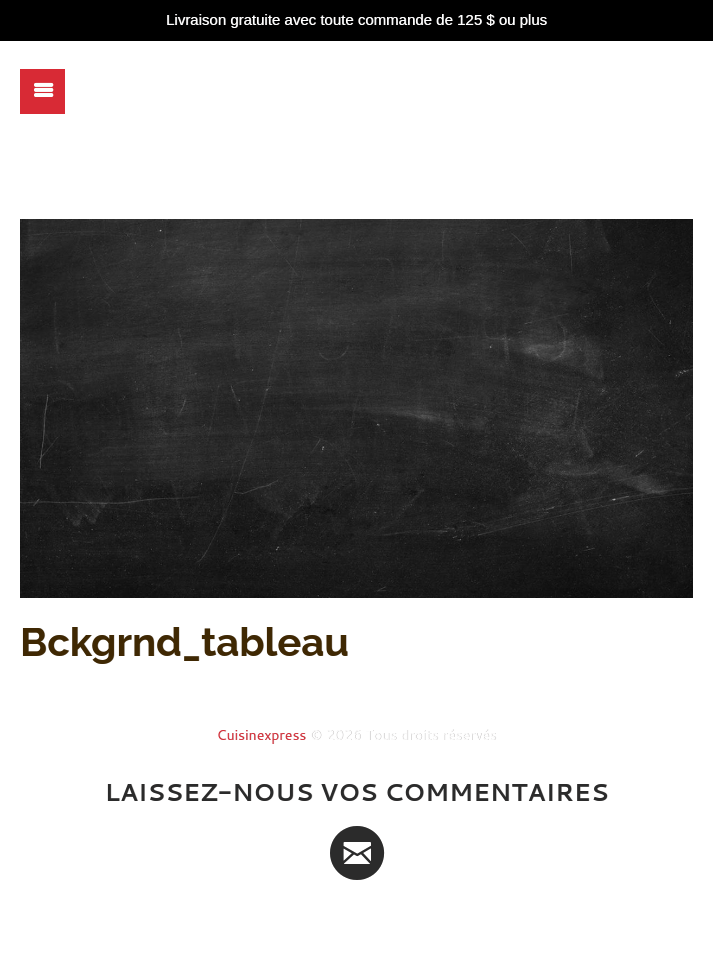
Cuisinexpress (262, 735)
